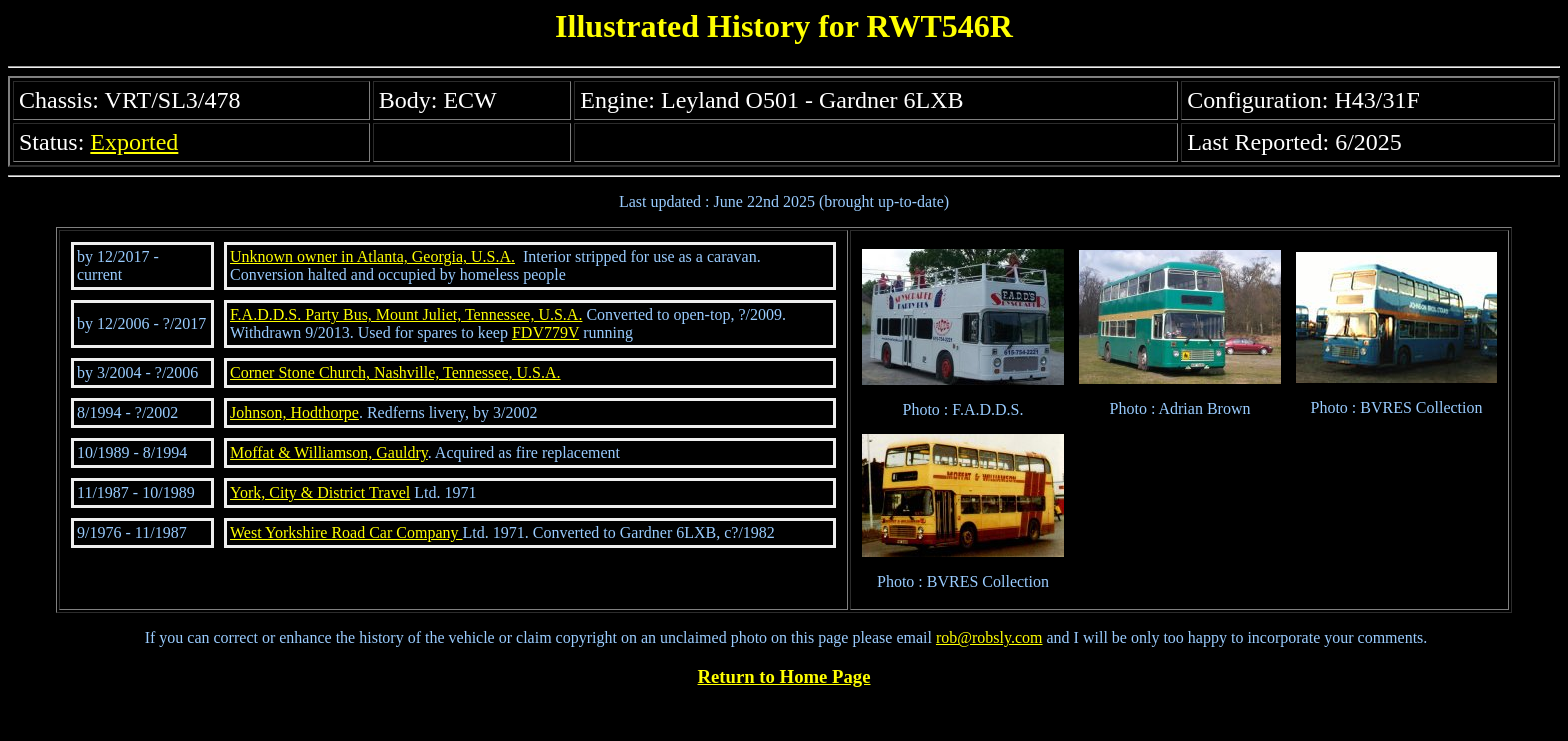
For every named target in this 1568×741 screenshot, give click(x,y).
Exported (134, 142)
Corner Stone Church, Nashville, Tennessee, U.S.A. (395, 372)
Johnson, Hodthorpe (294, 412)
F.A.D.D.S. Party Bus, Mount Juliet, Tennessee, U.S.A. (406, 314)
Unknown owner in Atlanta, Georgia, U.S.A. (372, 256)
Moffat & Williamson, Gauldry (329, 452)
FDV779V (545, 332)
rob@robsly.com (989, 637)
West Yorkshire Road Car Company (346, 532)
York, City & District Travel (320, 492)
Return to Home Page (784, 676)
